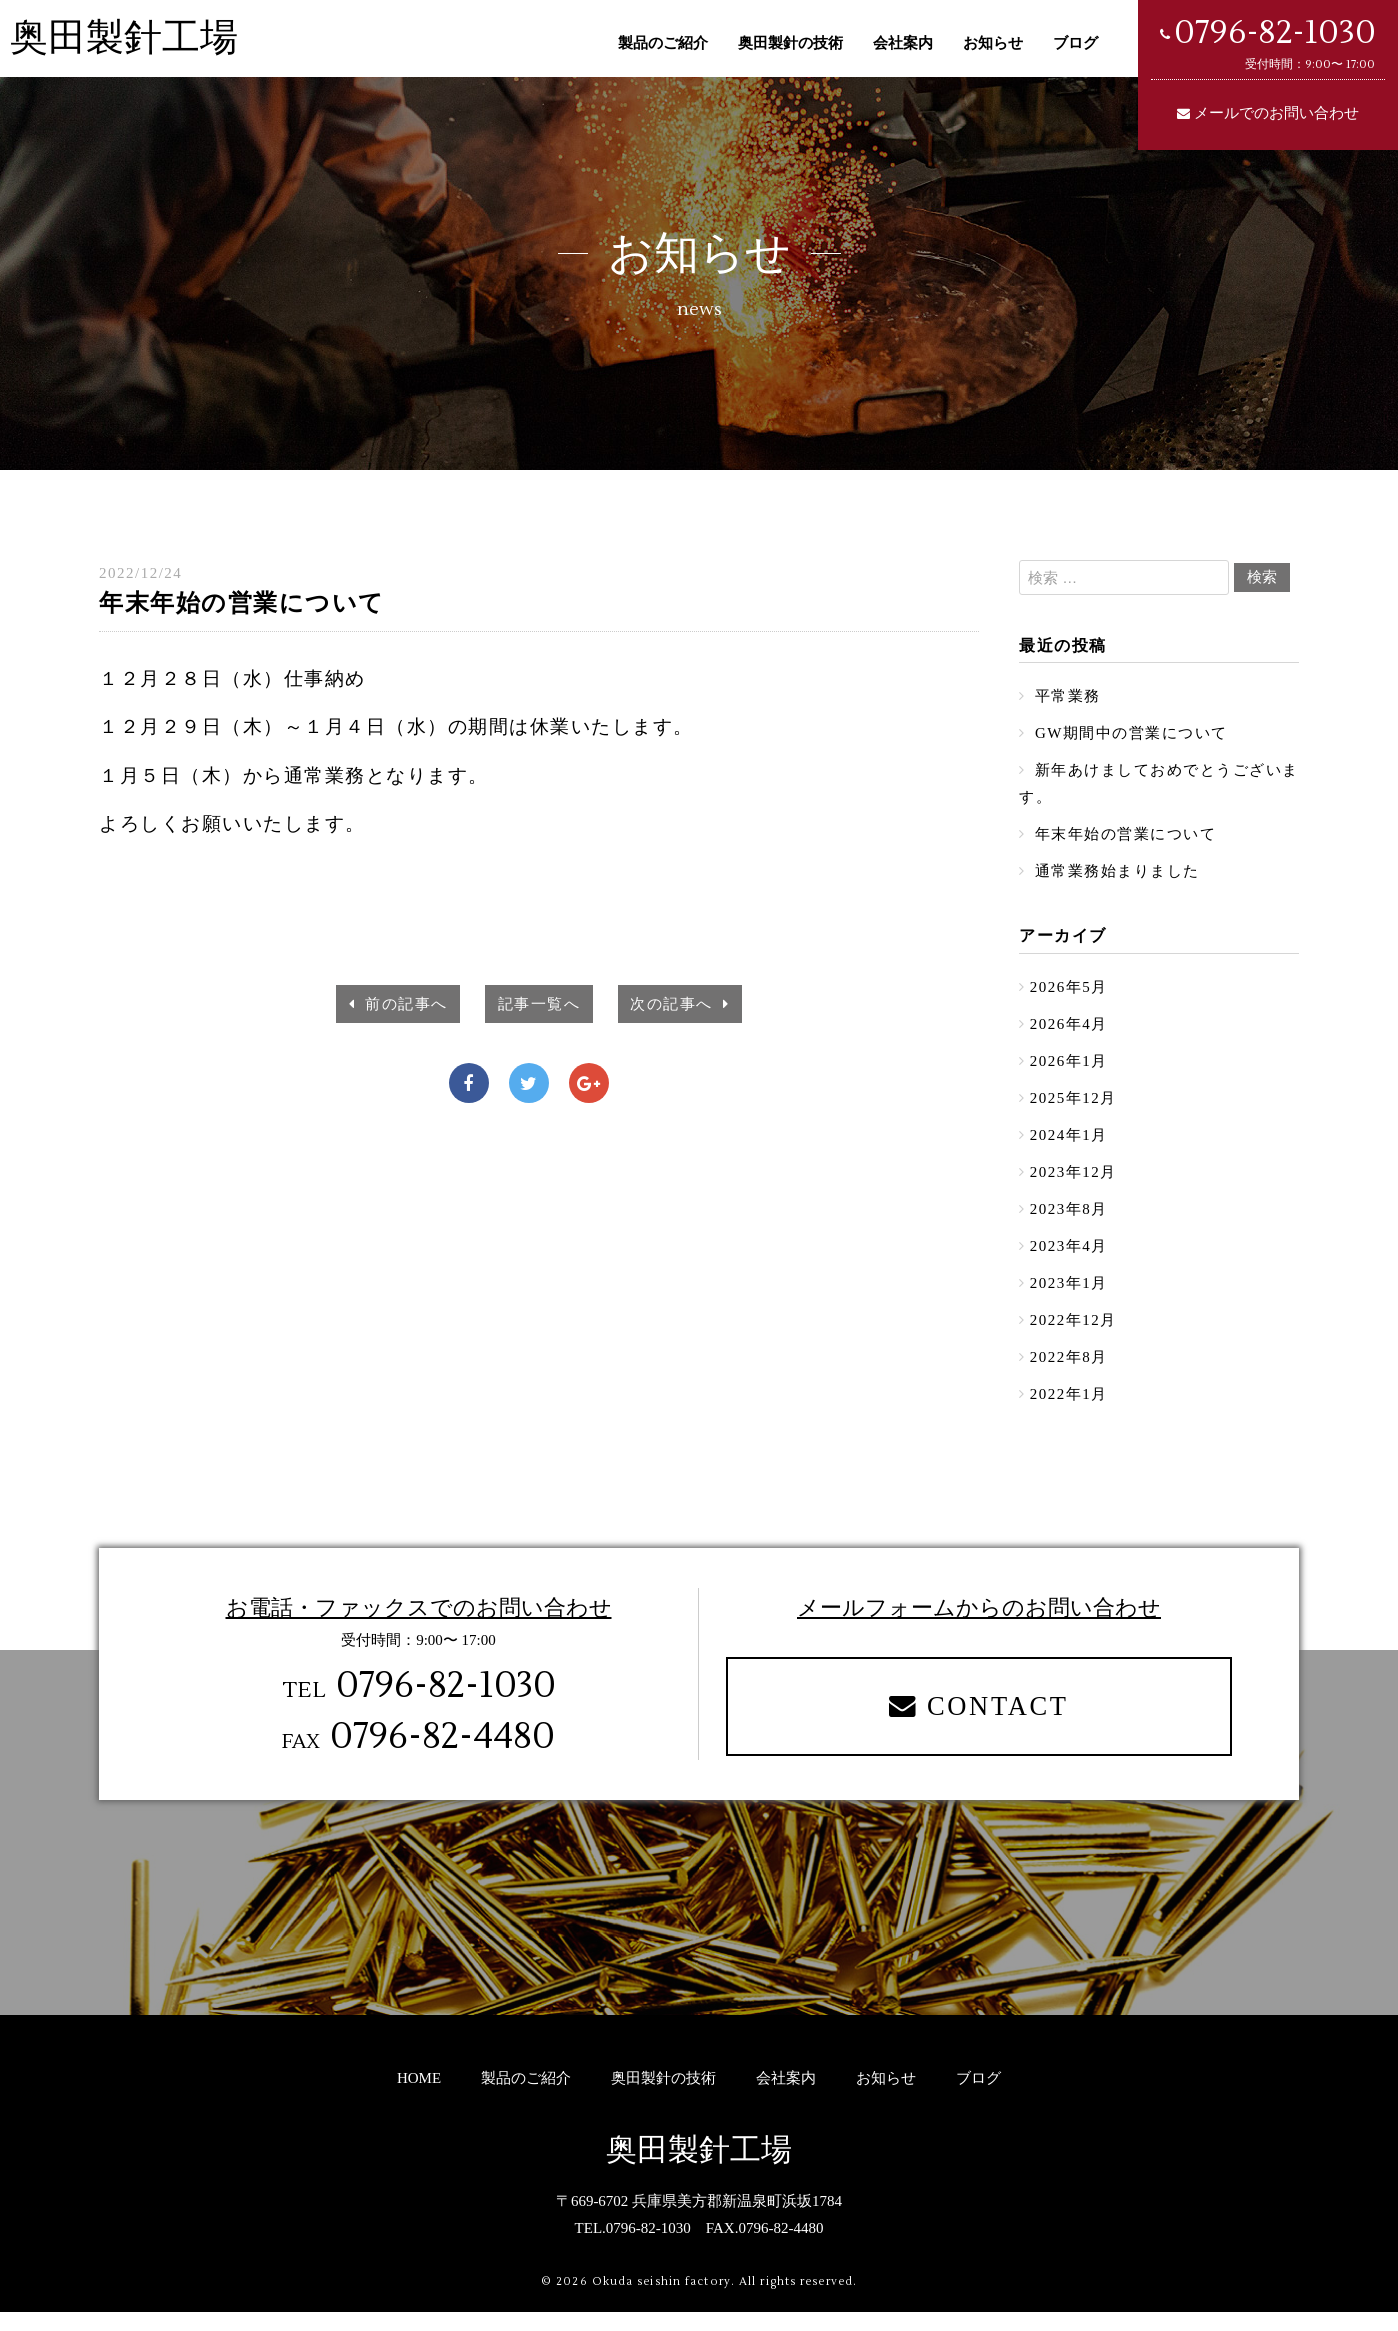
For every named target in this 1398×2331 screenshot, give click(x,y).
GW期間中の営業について (1129, 735)
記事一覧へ (539, 1004)
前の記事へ (399, 1004)
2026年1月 (1069, 1069)
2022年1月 (1069, 1411)
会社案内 (903, 43)
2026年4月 (1069, 1031)
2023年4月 (1069, 1259)
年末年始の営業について (1123, 838)
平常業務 (1065, 697)
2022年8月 (1069, 1373)
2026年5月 (1069, 993)
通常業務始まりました (1115, 876)
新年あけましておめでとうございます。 (1151, 786)
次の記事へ (679, 1004)
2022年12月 (1073, 1335)
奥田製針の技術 (790, 43)
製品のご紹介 (663, 43)
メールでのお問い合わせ (1276, 113)
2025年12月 (1073, 1107)
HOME (419, 2097)
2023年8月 (1069, 1221)
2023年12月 (1073, 1183)
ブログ (1075, 43)
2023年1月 (1069, 1297)
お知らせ (993, 43)
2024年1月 (1069, 1145)
